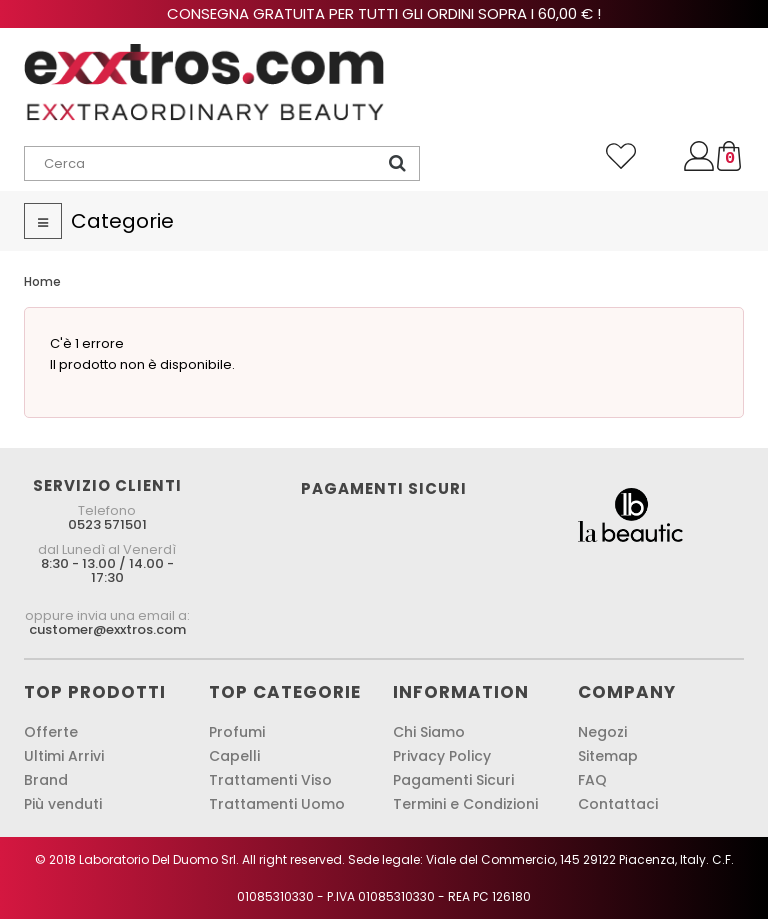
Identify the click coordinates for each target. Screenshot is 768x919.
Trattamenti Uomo (277, 804)
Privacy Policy (442, 756)
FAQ (592, 780)
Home (42, 281)
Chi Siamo (429, 732)
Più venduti (63, 804)
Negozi (602, 732)
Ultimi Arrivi (64, 756)
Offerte (51, 732)
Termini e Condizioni (465, 804)
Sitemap (608, 756)
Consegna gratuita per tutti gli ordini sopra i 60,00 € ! (384, 13)
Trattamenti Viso (270, 780)
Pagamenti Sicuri (453, 780)
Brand (46, 780)
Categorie (122, 221)
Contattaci (618, 804)
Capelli (234, 756)
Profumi (237, 732)
